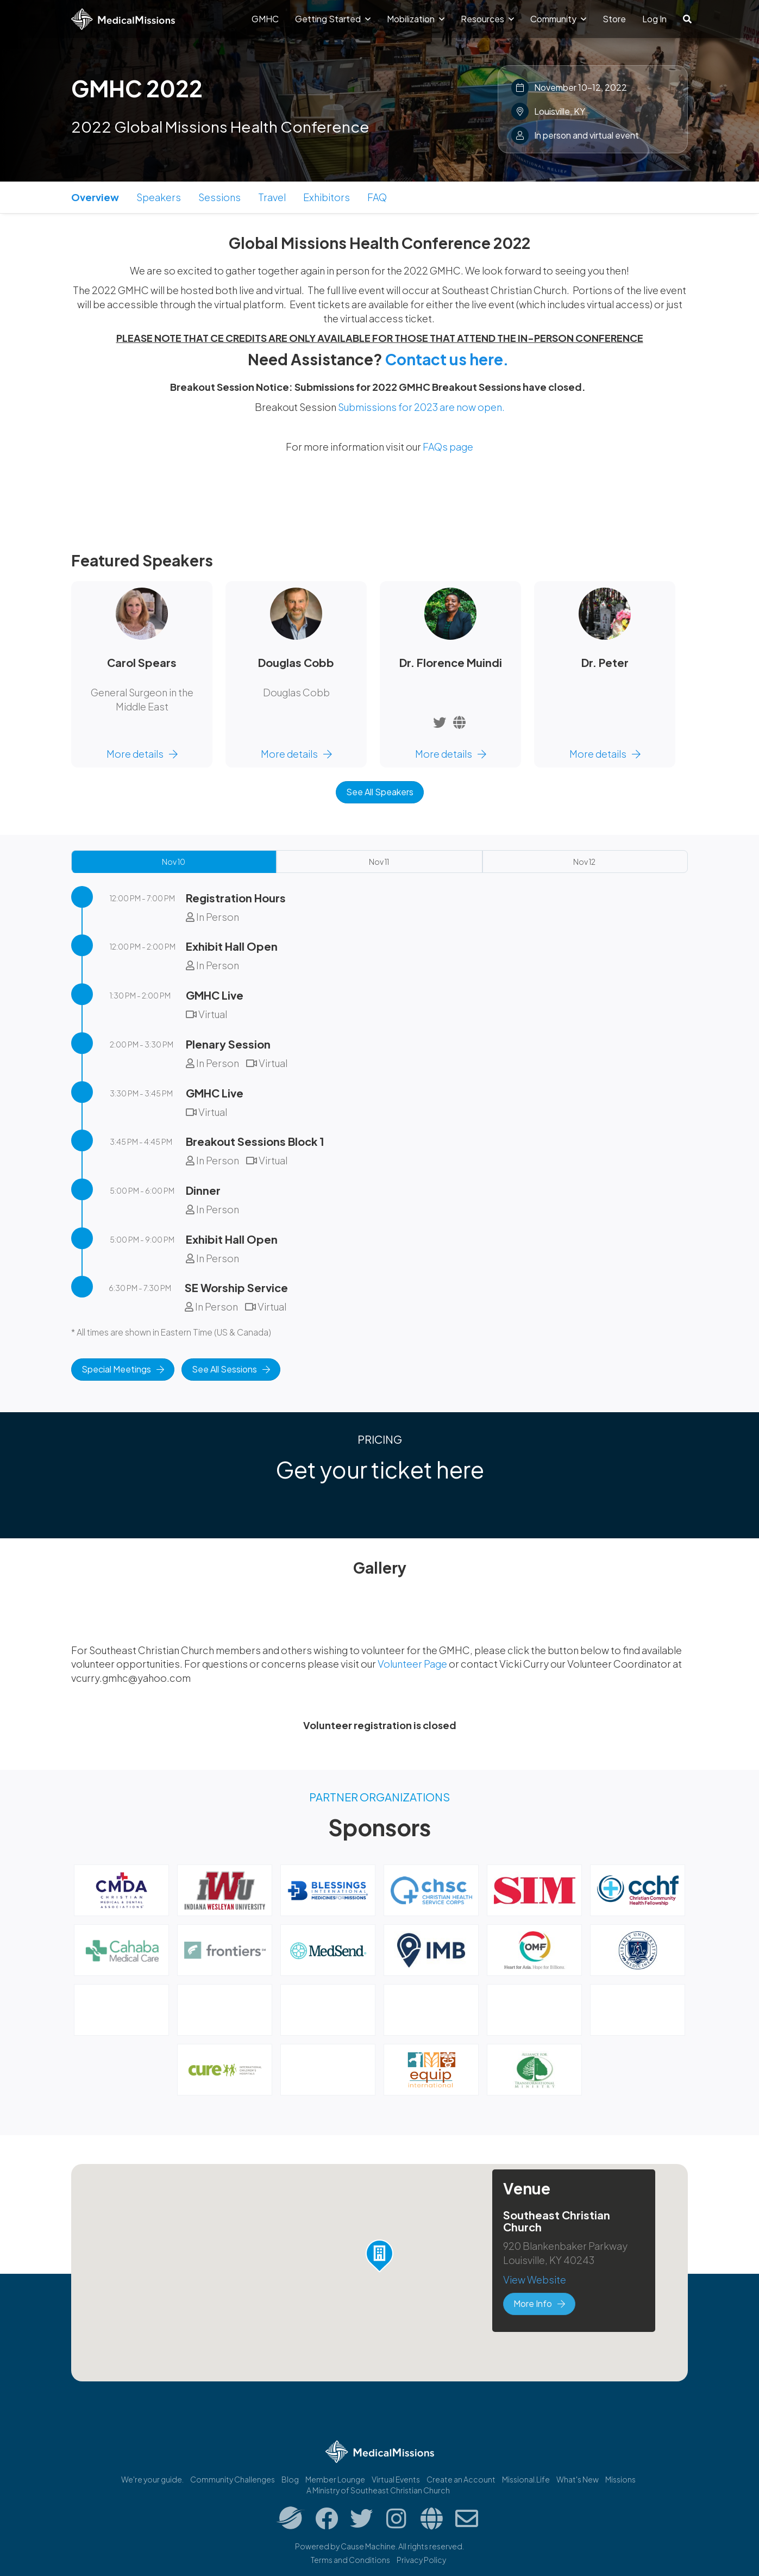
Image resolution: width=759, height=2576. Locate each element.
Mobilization (415, 18)
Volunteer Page (413, 1663)
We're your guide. (152, 2479)
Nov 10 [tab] (173, 861)
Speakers (158, 197)
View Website (534, 2279)
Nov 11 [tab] (379, 861)
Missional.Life (526, 2479)
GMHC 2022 (137, 88)
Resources (487, 18)
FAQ (377, 197)
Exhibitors (326, 197)
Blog (290, 2479)
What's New (577, 2479)
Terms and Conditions (350, 2560)
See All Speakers (379, 791)
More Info (539, 2303)
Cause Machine (368, 2546)
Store (614, 18)
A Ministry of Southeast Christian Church (378, 2490)
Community (558, 18)
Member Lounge (335, 2479)
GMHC (265, 18)
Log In (654, 18)
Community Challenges (232, 2479)
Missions (620, 2479)
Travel (272, 197)
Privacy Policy (421, 2560)
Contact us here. (447, 359)
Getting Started (333, 18)
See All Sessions (231, 1369)
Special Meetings (122, 1369)
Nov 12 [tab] (584, 861)
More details (142, 753)
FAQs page (448, 446)
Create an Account (460, 2479)
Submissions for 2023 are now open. (421, 407)
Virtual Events (396, 2479)
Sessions (219, 197)
